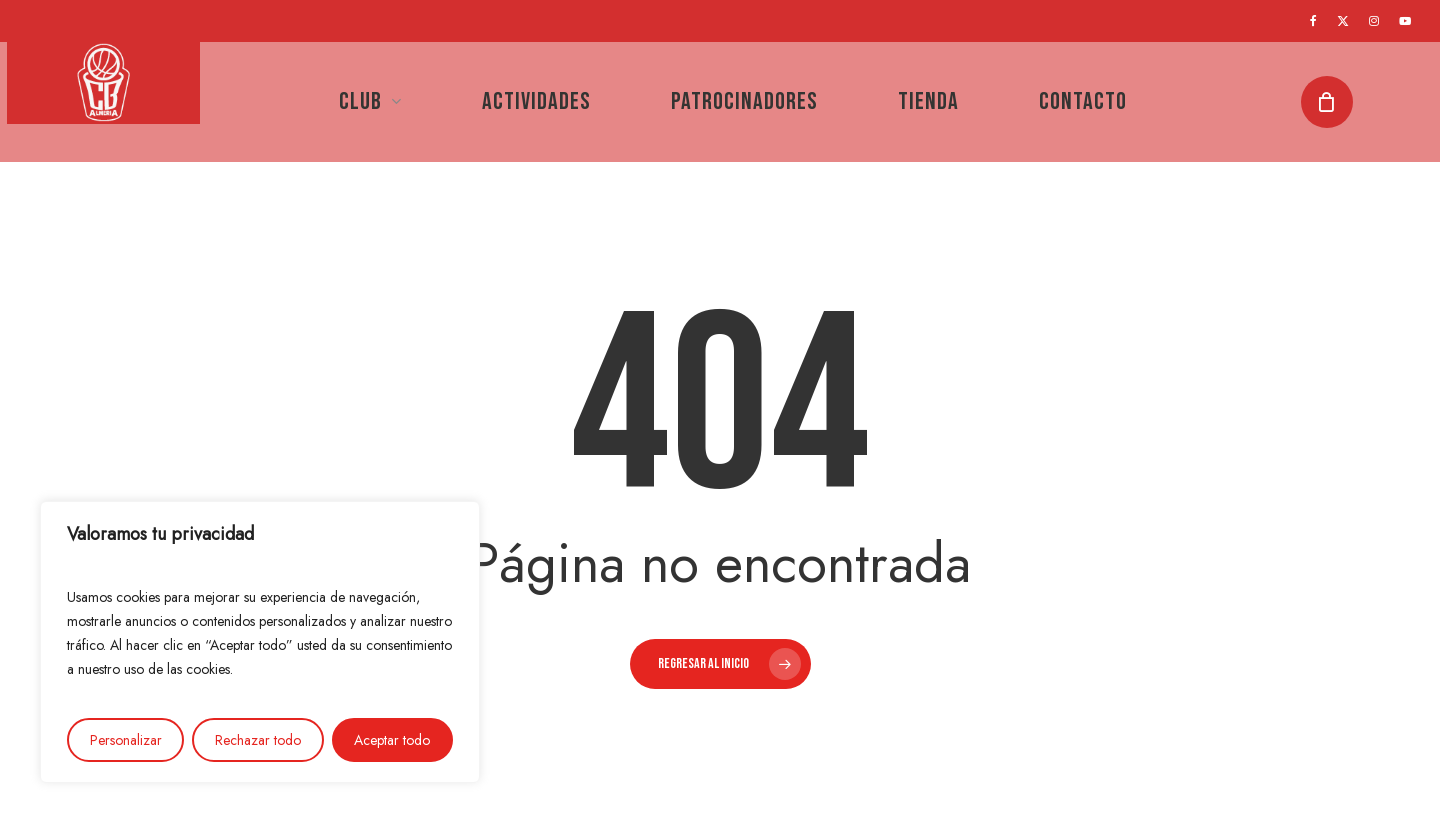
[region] (260, 642)
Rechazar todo (258, 740)
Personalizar (126, 740)
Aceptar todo (392, 740)
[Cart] (1334, 102)
